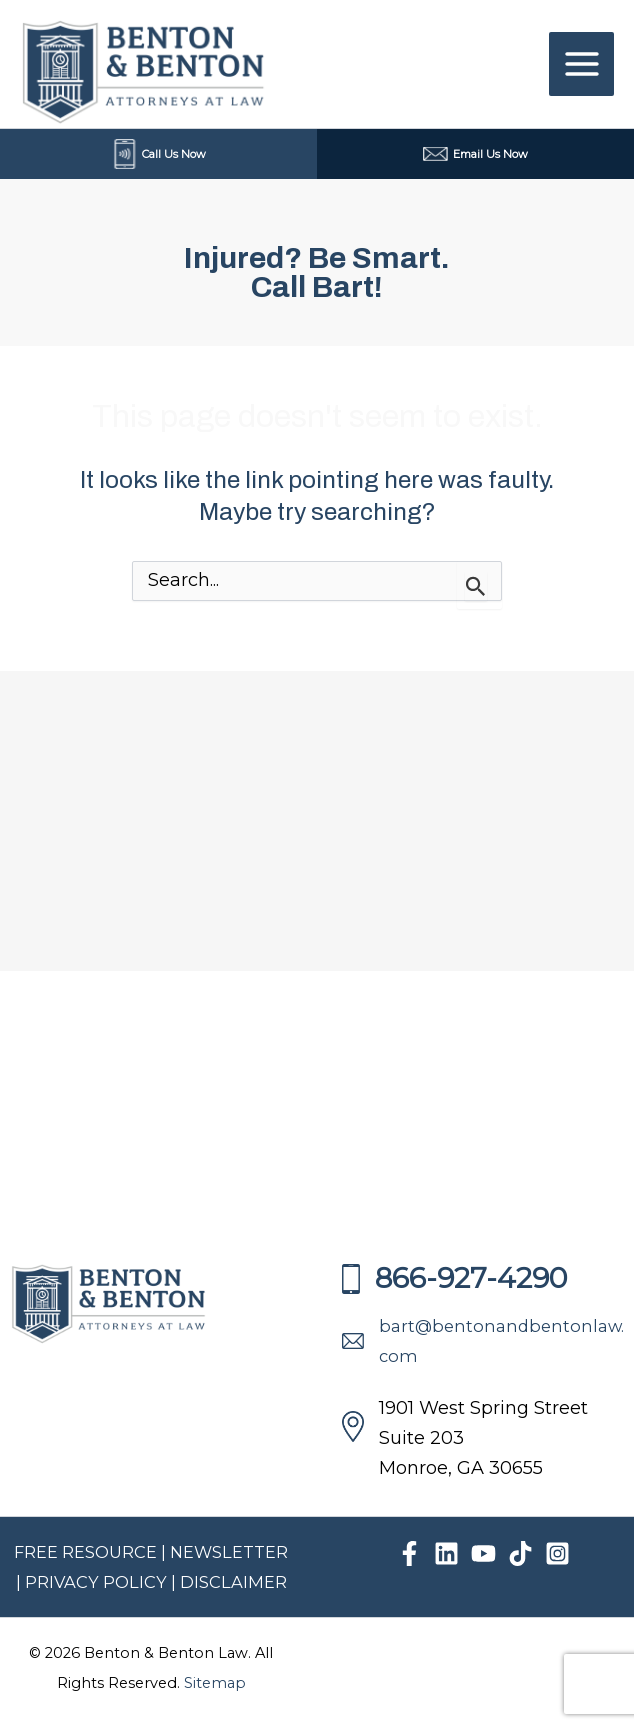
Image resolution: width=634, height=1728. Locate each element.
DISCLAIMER (233, 1582)
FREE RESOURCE (85, 1552)
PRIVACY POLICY (98, 1582)
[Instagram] (557, 1553)
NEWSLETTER (229, 1552)
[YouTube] (483, 1553)
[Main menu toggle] (581, 64)
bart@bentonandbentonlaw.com (483, 1341)
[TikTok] (520, 1553)
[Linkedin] (446, 1553)
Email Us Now (475, 154)
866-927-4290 (454, 1278)
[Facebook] (409, 1553)
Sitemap (215, 1683)
